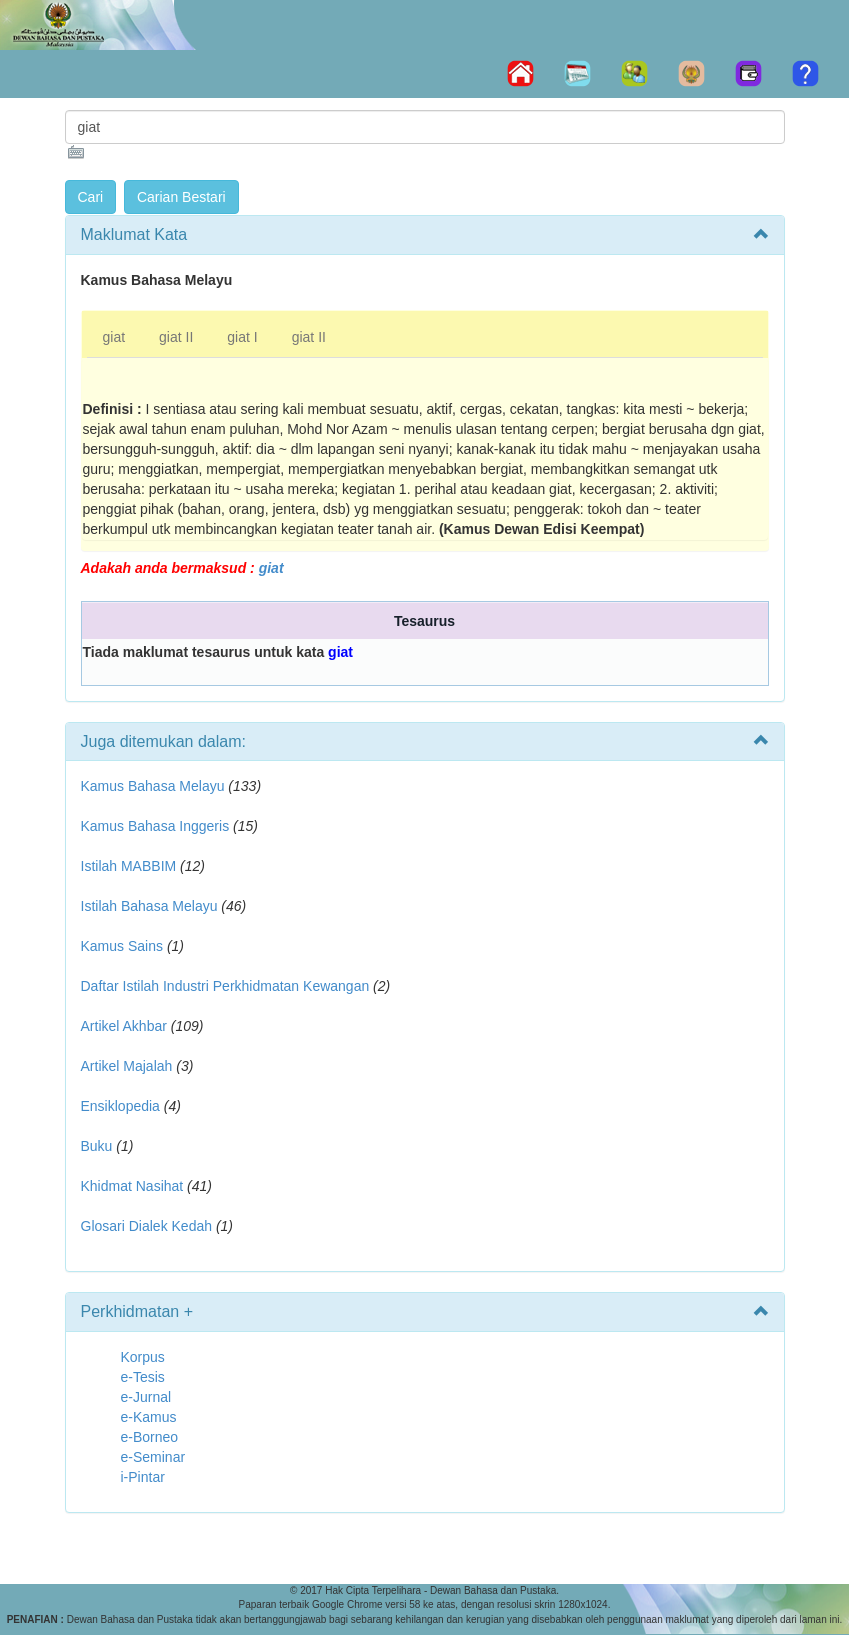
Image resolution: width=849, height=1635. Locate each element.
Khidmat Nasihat (132, 1186)
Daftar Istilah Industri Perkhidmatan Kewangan (225, 986)
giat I (242, 337)
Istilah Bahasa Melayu (149, 906)
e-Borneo (150, 1437)
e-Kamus (149, 1417)
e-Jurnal (146, 1397)
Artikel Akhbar (124, 1026)
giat (114, 337)
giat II (176, 337)
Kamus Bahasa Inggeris (155, 826)
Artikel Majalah (127, 1066)
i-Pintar (143, 1477)
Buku (97, 1146)
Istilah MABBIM (129, 866)
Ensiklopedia (120, 1106)
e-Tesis (143, 1377)
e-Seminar (153, 1457)
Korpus (143, 1357)
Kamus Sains (122, 946)
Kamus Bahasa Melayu (155, 786)
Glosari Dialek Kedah (147, 1226)
